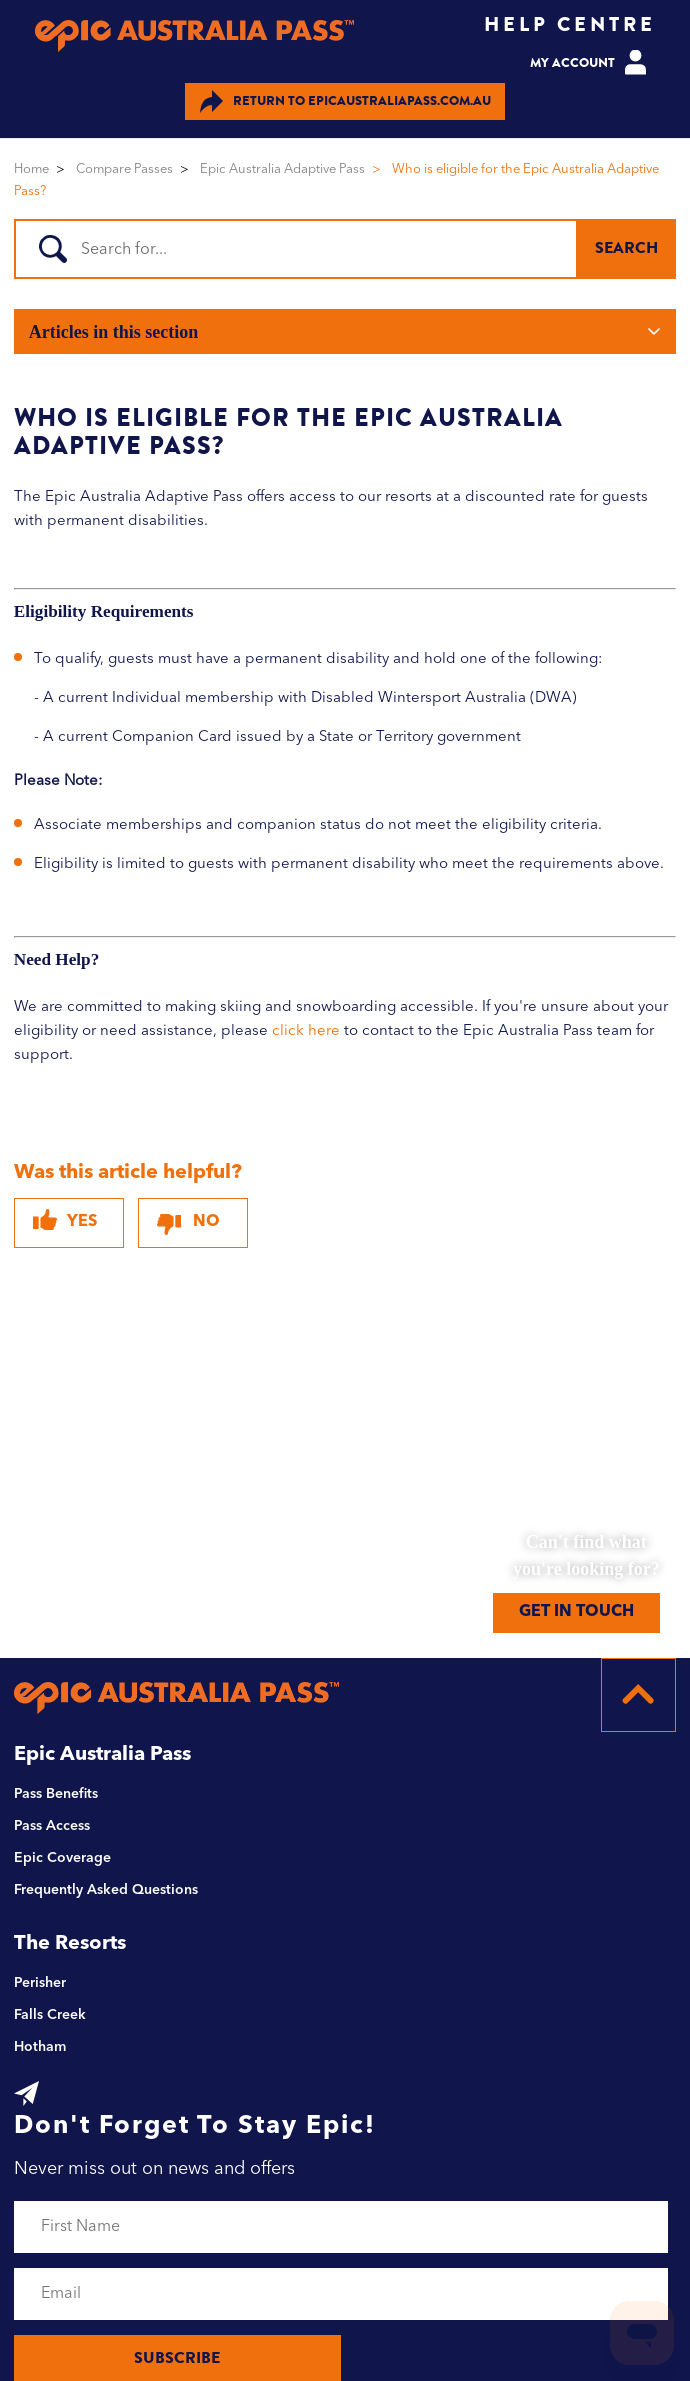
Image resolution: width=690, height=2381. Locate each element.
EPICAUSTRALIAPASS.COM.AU (345, 101)
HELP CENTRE (570, 24)
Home (31, 169)
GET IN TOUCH (576, 1612)
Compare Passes (124, 169)
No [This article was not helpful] (206, 1222)
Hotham (40, 2047)
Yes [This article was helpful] (82, 1222)
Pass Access (52, 1826)
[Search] (342, 249)
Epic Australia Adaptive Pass (282, 169)
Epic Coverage (62, 1858)
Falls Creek (50, 2015)
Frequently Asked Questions (106, 1890)
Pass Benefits (56, 1794)
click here (306, 1031)
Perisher (40, 1983)
